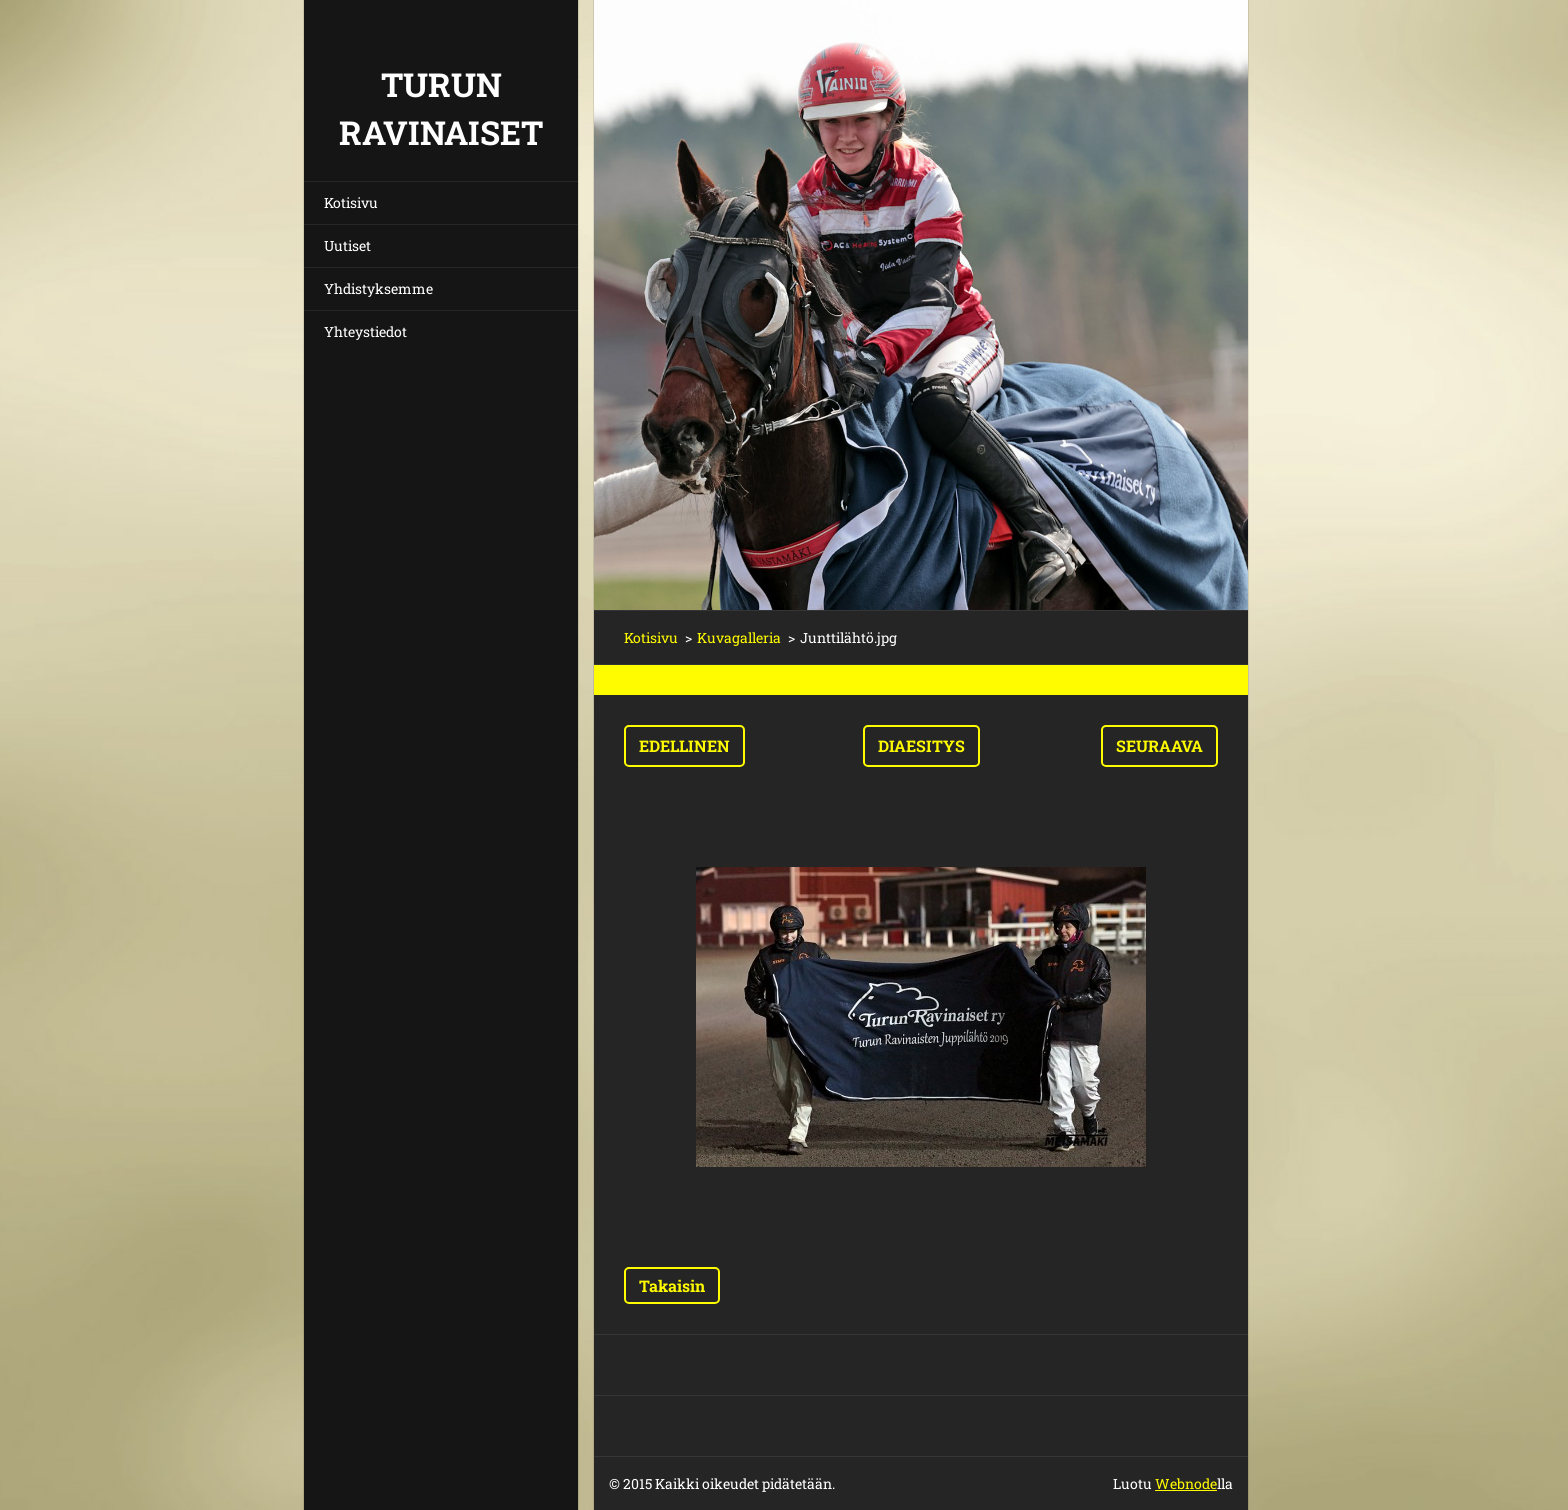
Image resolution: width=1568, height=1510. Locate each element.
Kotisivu (351, 202)
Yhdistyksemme (378, 288)
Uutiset (347, 245)
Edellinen (684, 745)
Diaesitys (921, 745)
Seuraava (1159, 745)
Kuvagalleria (739, 637)
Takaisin (672, 1285)
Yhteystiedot (365, 331)
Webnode (1186, 1483)
